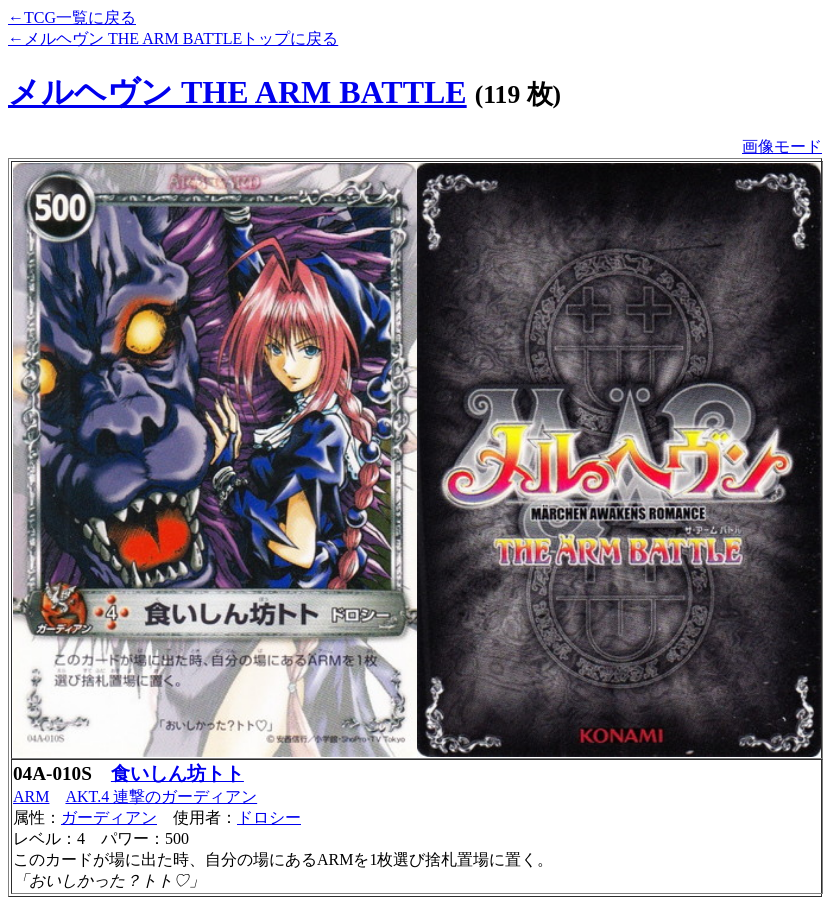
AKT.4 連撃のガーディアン (161, 796)
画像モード (782, 146)
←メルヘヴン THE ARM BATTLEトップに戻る (173, 38)
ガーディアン (109, 817)
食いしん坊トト (177, 773)
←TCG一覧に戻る (72, 17)
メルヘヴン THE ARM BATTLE (237, 92)
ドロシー (269, 817)
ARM (31, 796)
